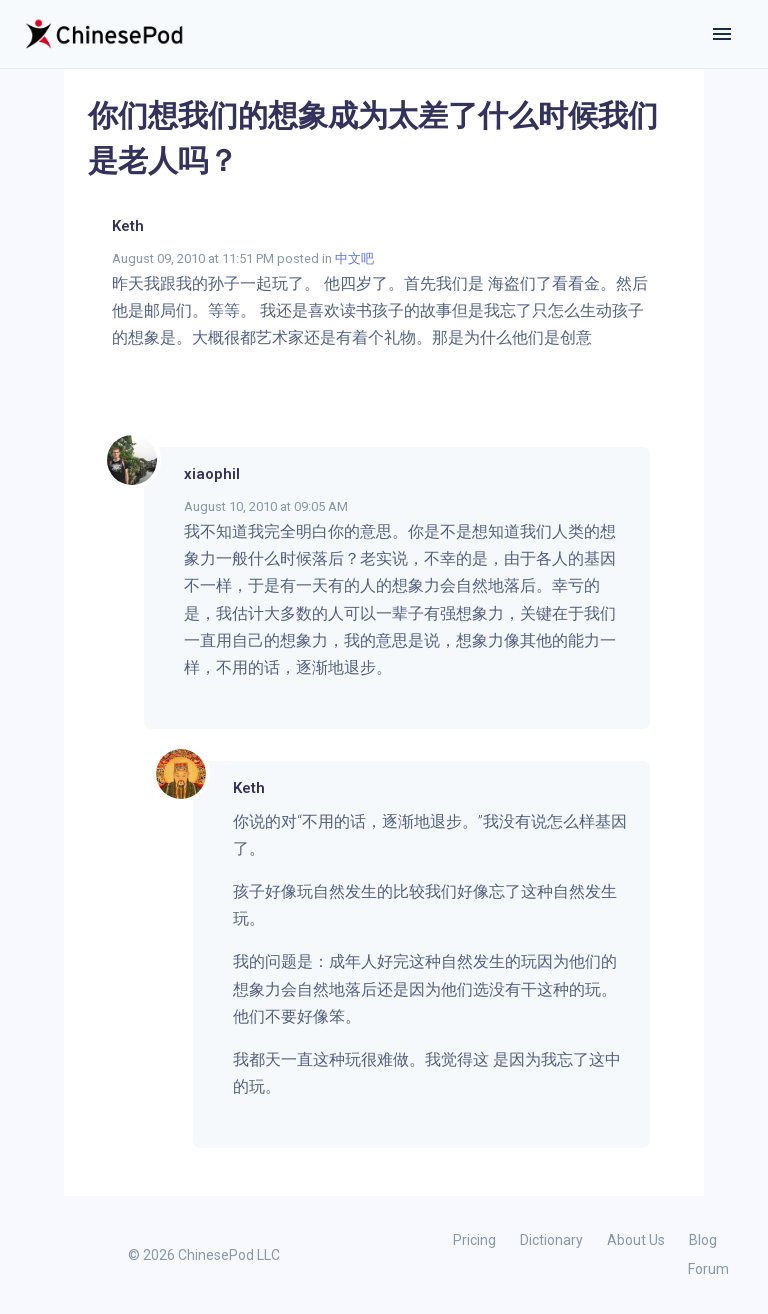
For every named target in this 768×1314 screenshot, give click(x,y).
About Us (636, 1240)
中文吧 (354, 258)
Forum (708, 1269)
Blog (703, 1240)
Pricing (474, 1240)
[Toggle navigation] (722, 34)
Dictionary (551, 1240)
